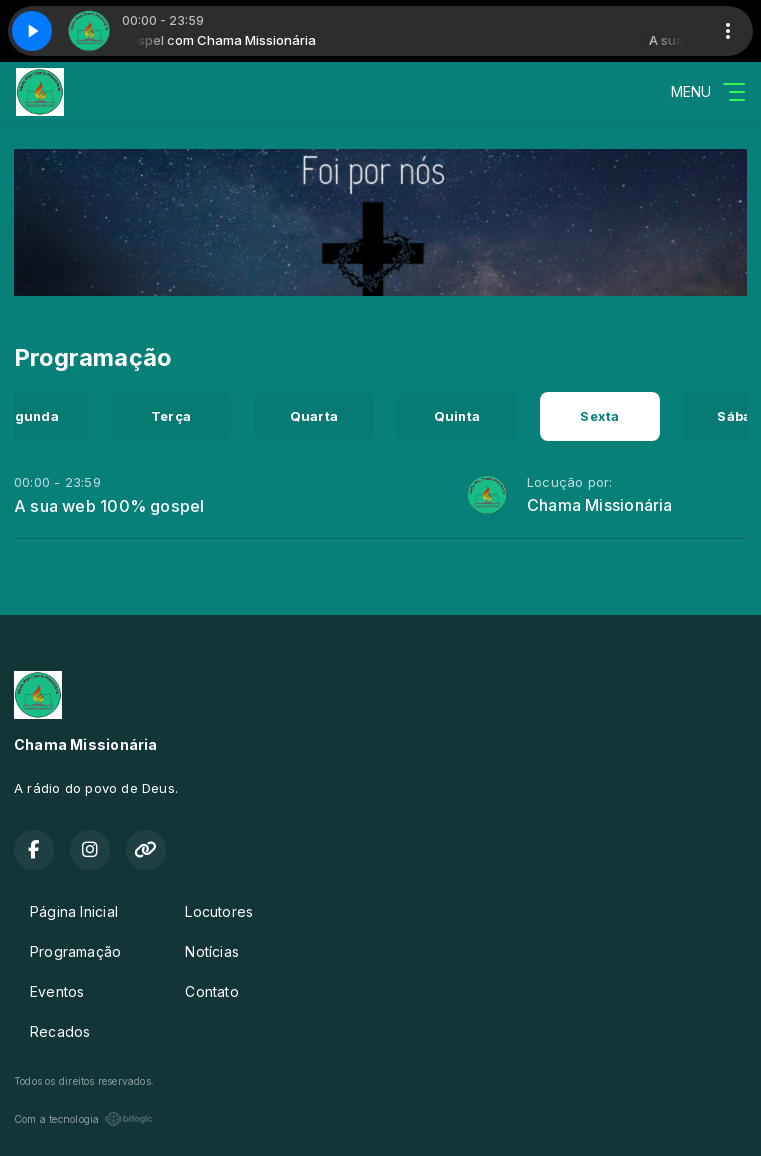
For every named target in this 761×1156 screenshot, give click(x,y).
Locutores (219, 911)
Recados (60, 1031)
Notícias (212, 951)
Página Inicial (74, 911)
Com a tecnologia (83, 1119)
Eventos (57, 991)
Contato (211, 991)
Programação (75, 951)
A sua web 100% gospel (109, 506)
